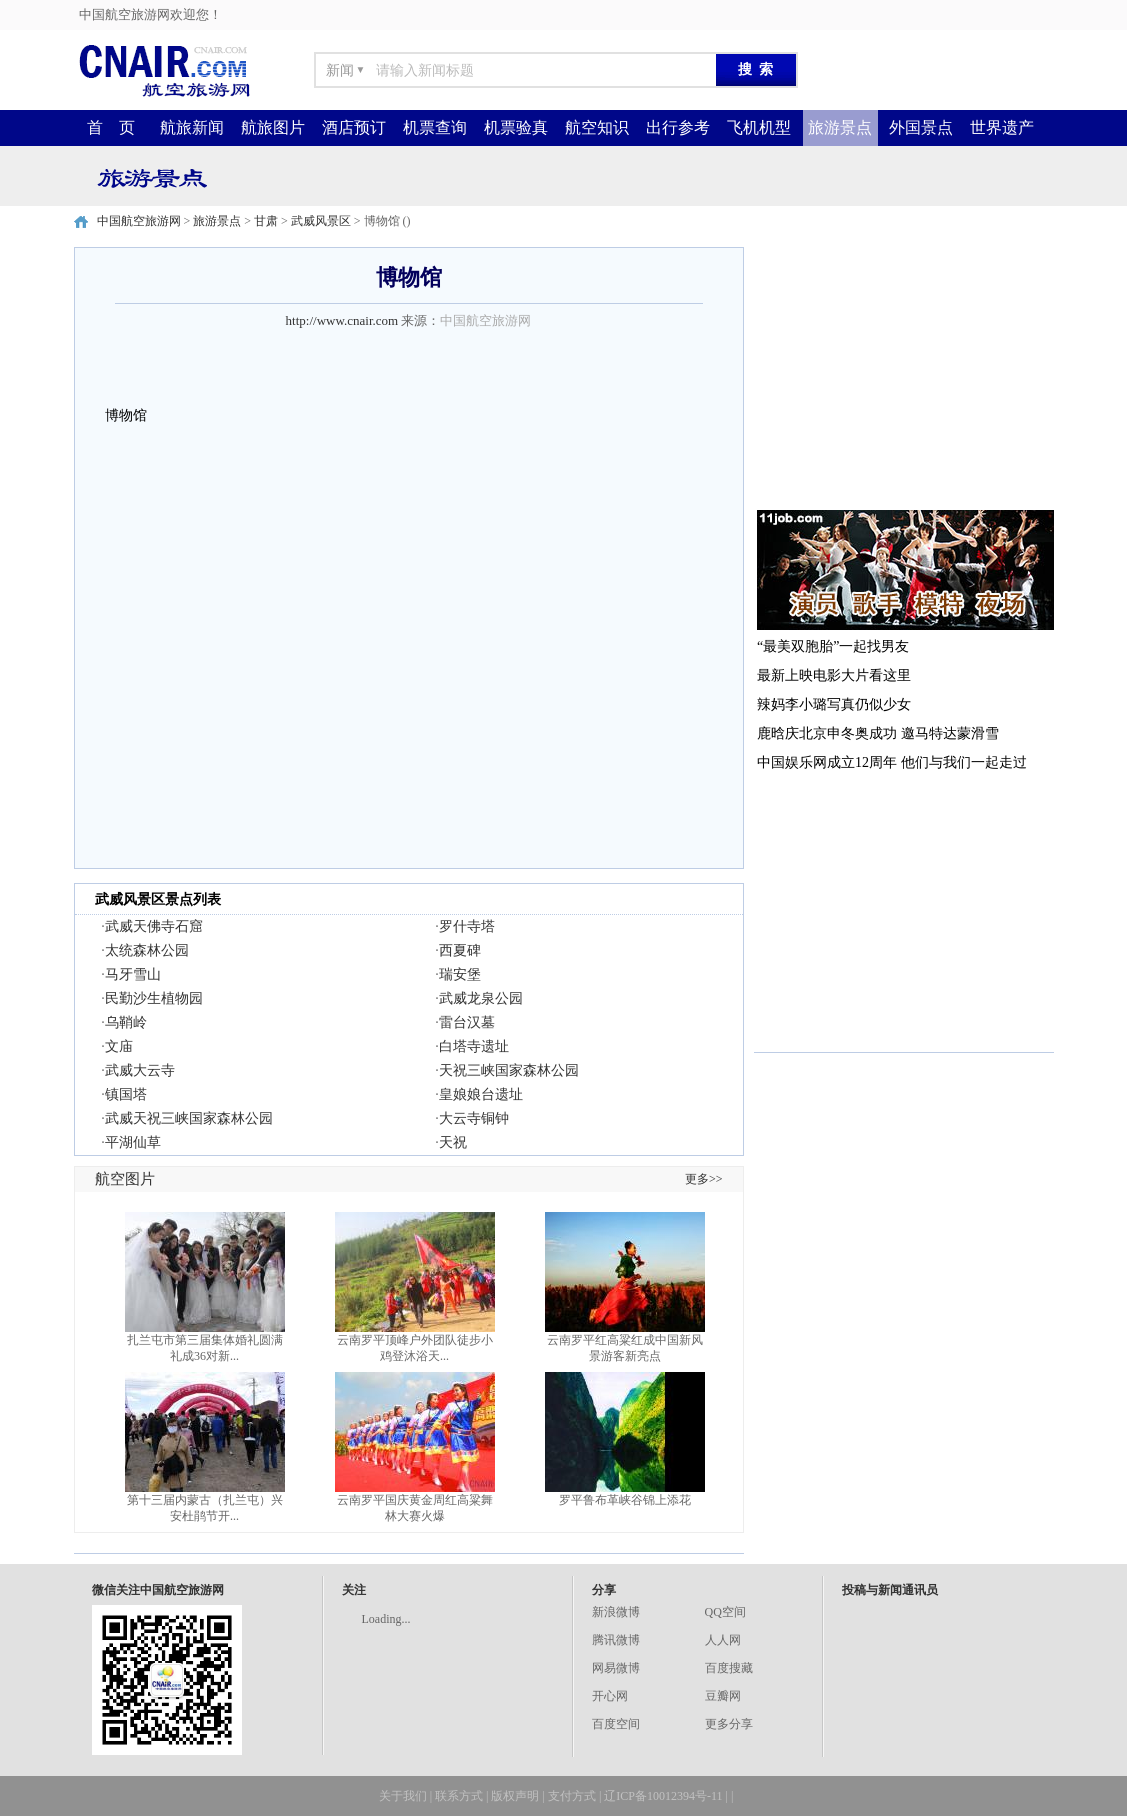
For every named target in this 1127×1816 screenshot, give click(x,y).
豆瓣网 (723, 1696)
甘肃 (266, 221)
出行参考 (678, 127)
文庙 (119, 1046)
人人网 (723, 1640)
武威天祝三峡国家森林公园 (189, 1118)
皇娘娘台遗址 (481, 1094)
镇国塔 (126, 1094)
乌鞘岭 (126, 1022)
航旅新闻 (192, 127)
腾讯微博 (616, 1640)
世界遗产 (1002, 127)
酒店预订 (354, 127)
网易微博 (616, 1668)
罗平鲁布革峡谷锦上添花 (625, 1500)
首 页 (111, 127)
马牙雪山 (133, 974)
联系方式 (459, 1796)
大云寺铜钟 (474, 1118)
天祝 (453, 1142)
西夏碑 (460, 950)
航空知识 (597, 127)
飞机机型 (759, 127)
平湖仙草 (133, 1142)
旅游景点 (840, 127)
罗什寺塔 (467, 926)
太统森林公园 (147, 950)
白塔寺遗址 (474, 1046)
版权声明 (515, 1796)
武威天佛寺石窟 (154, 926)
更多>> (704, 1179)
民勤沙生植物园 (154, 998)
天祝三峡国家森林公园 (509, 1070)
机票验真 (516, 127)
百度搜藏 (729, 1668)
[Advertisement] (904, 372)
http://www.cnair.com (342, 320)
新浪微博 (616, 1612)
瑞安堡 (460, 974)
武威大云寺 (140, 1070)
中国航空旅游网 (139, 221)
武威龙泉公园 (481, 998)
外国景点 (921, 127)
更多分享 (729, 1724)
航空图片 (125, 1179)
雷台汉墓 (467, 1022)
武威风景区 (321, 221)
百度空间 (616, 1724)
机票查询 (435, 127)
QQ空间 (725, 1612)
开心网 (610, 1696)
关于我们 (403, 1796)
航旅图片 (273, 127)
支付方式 (572, 1796)
